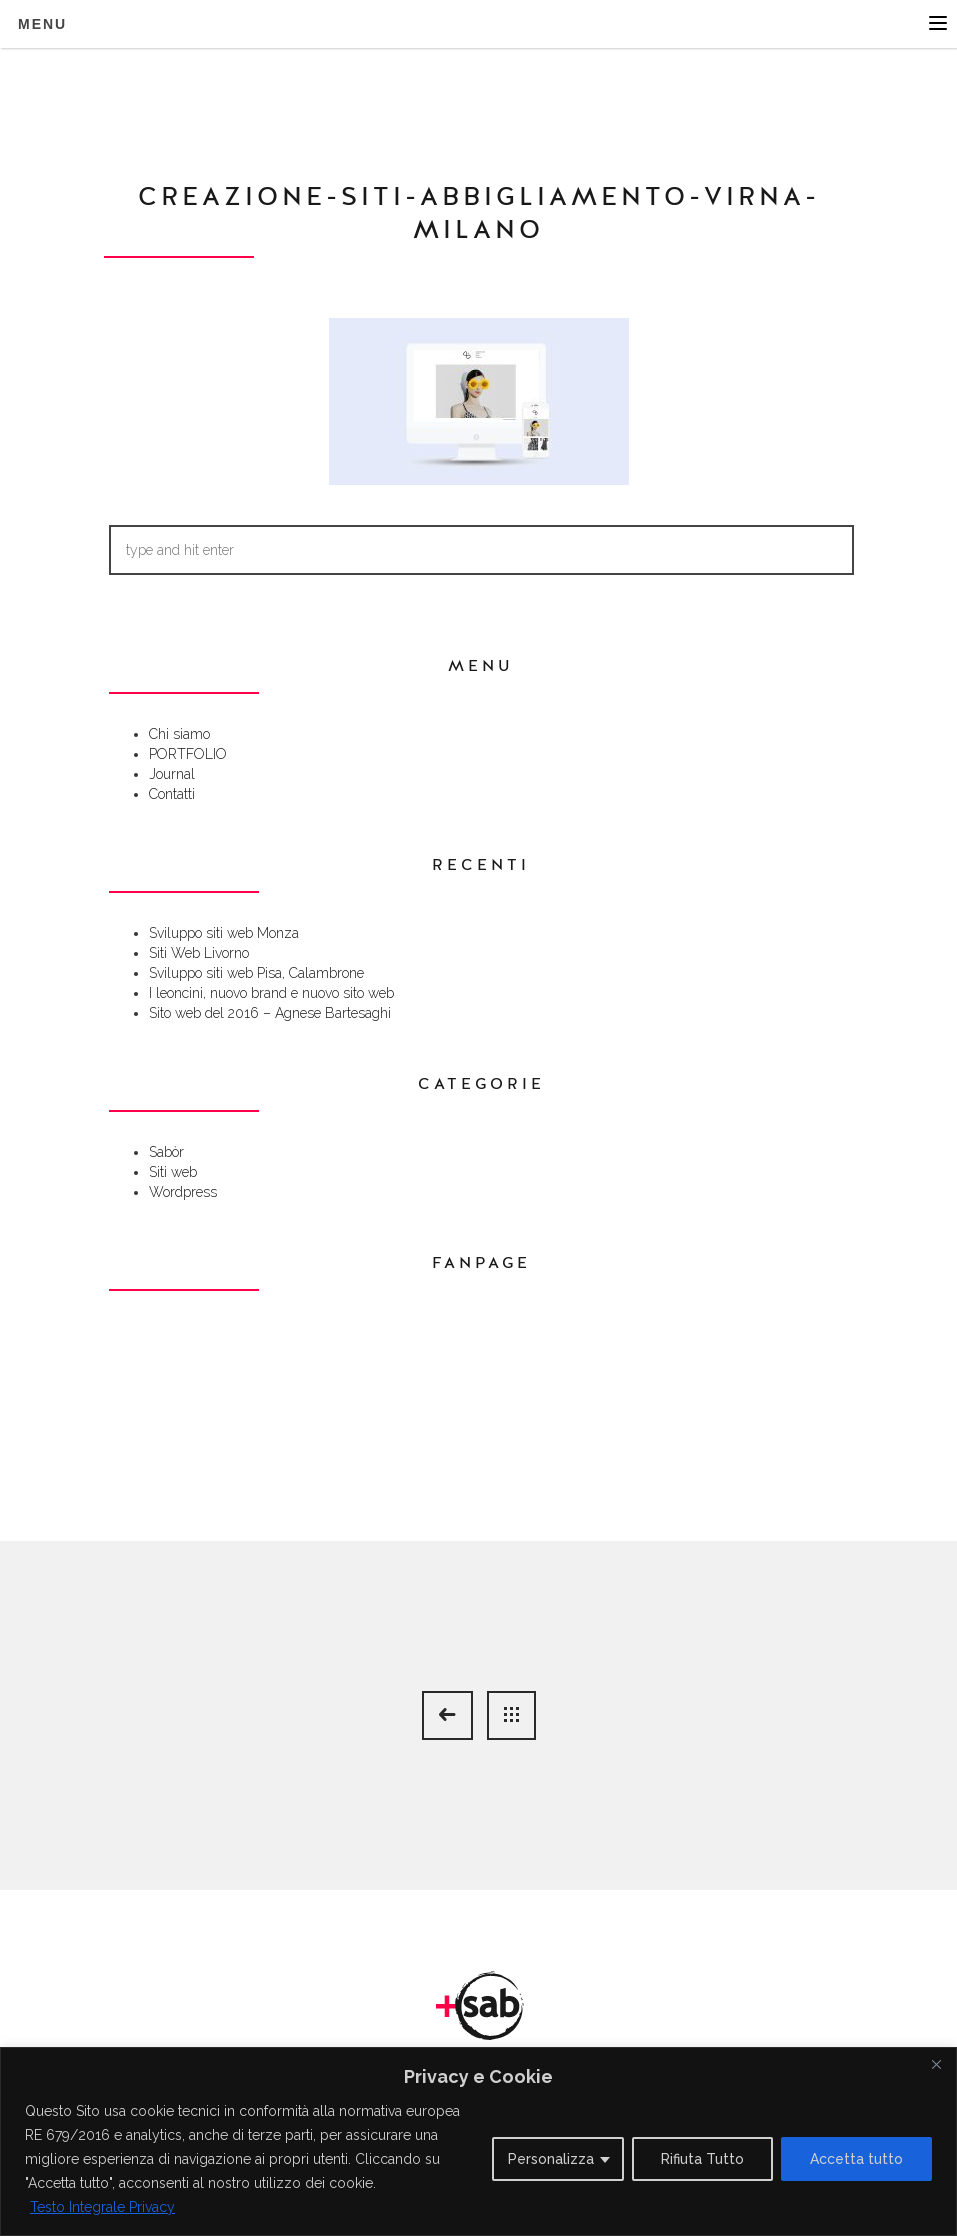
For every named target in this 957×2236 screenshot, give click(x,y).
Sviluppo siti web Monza (224, 933)
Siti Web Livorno (199, 953)
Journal (172, 774)
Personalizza (551, 2159)
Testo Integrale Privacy (102, 2207)
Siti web (173, 1172)
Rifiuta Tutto (702, 2159)
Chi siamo (179, 734)
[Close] (936, 2064)
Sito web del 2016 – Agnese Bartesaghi (270, 1013)
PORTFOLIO (188, 754)
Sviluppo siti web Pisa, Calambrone (256, 973)
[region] (478, 2141)
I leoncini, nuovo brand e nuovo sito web (271, 993)
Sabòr (166, 1152)
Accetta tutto (856, 2159)
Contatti (172, 794)
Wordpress (183, 1192)
